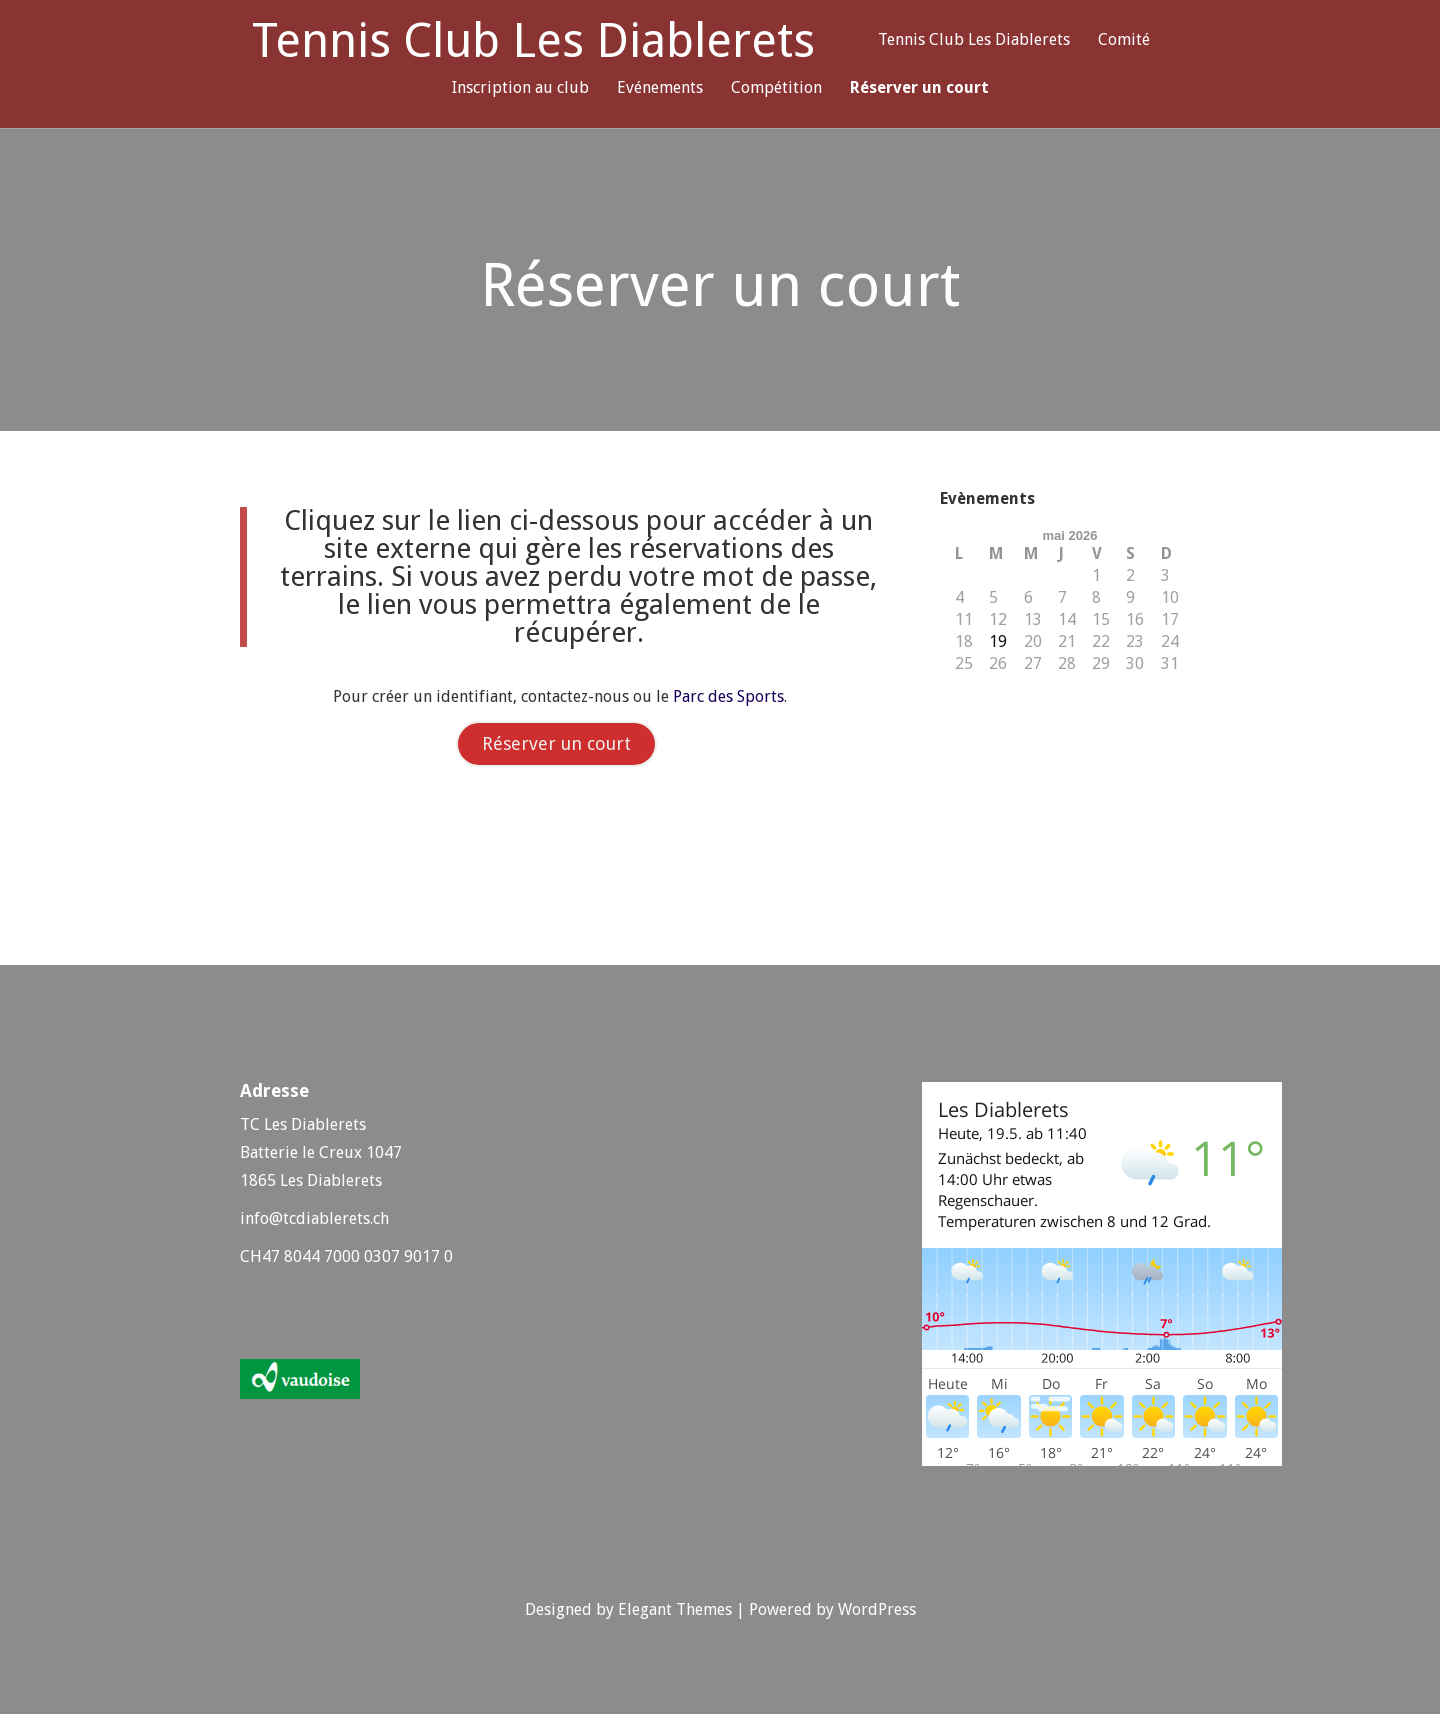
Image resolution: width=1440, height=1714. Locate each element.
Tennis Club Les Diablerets (533, 41)
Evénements (660, 88)
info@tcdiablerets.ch (314, 1218)
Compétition (776, 88)
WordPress (877, 1609)
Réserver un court (919, 88)
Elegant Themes (675, 1609)
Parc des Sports (728, 696)
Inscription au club (520, 88)
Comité (1124, 40)
